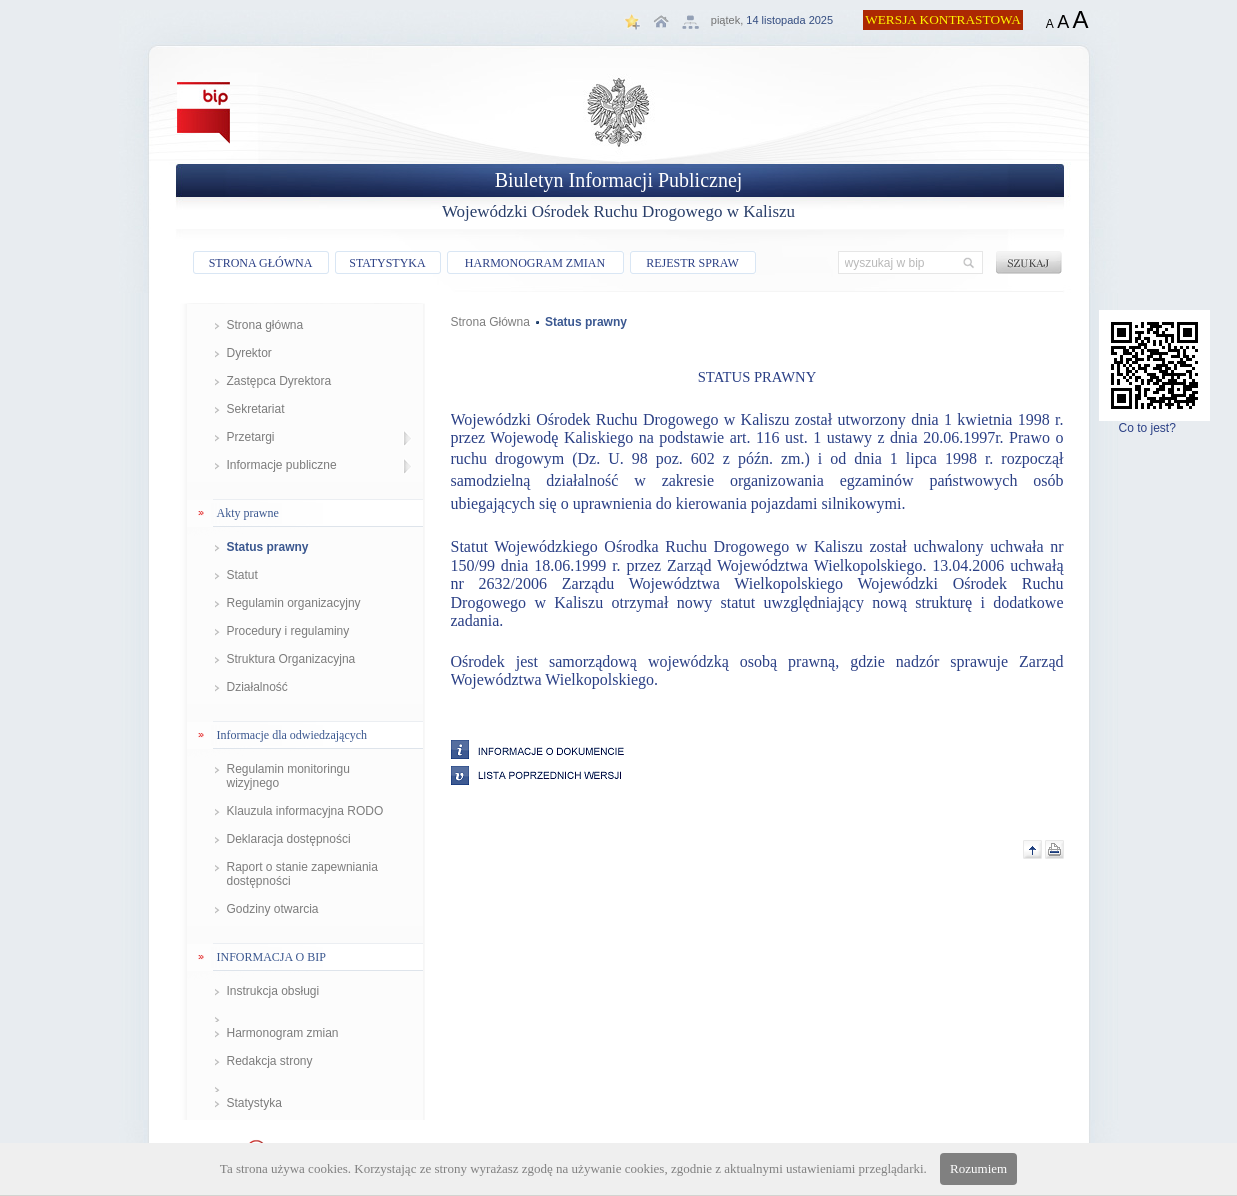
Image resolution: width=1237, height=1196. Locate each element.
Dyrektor (249, 353)
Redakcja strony (270, 1061)
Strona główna (265, 325)
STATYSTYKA (387, 263)
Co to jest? (1154, 422)
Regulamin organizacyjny (294, 603)
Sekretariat (256, 409)
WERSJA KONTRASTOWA (943, 19)
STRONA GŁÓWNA (261, 263)
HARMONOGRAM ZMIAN (535, 263)
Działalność (257, 687)
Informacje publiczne (282, 465)
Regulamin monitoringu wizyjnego (288, 776)
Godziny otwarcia (273, 909)
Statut (242, 575)
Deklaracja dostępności (289, 839)
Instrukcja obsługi (273, 991)
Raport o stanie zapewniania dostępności (302, 874)
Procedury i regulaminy (288, 631)
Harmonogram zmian (283, 1033)
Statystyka (254, 1103)
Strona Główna (490, 322)
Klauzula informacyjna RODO (305, 811)
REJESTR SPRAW (692, 263)
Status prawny (268, 547)
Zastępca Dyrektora (279, 381)
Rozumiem (978, 1168)
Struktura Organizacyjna (291, 659)
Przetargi (251, 437)
